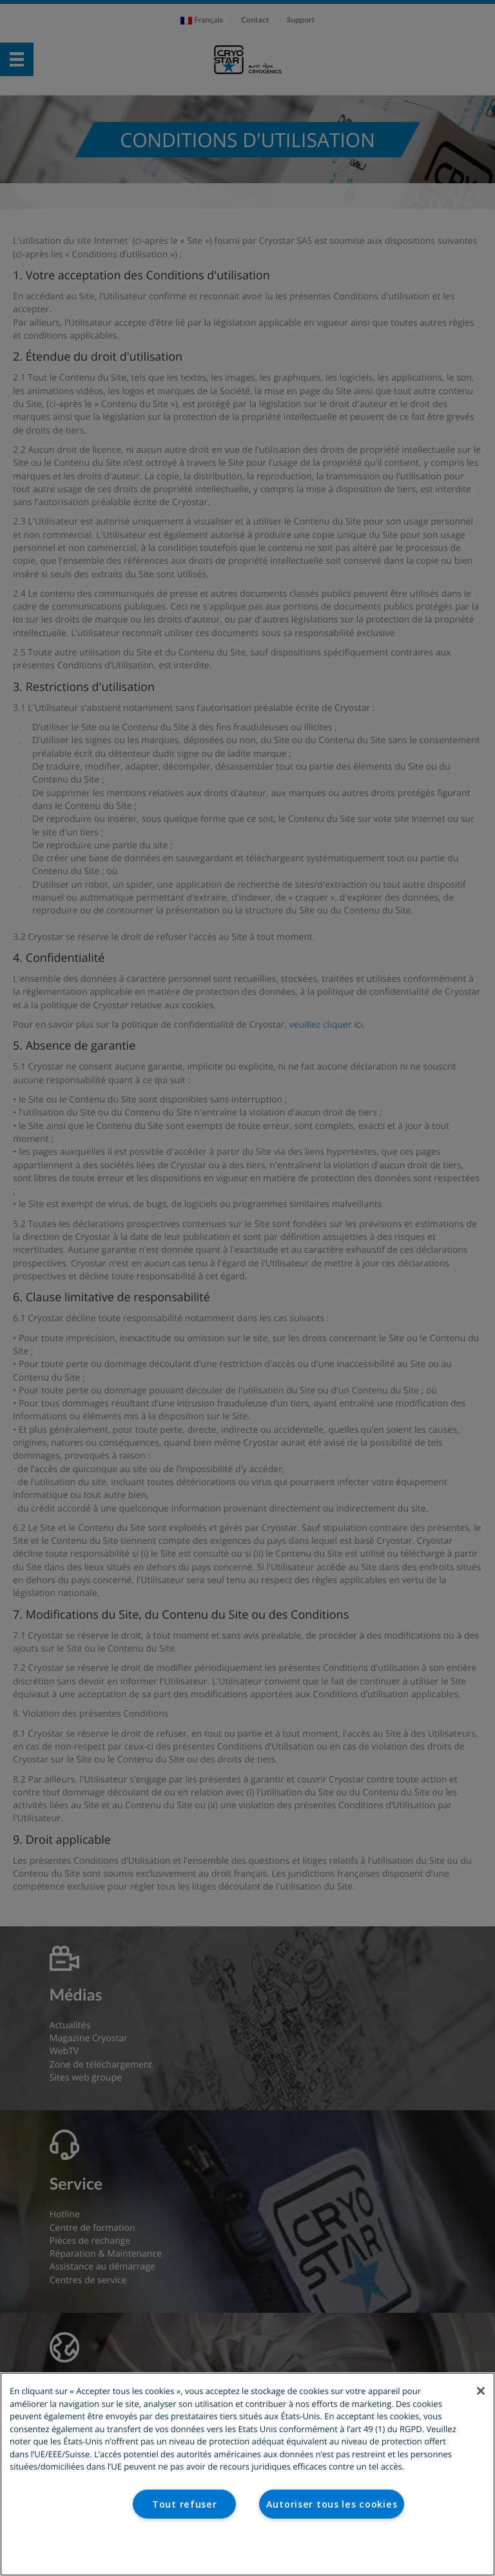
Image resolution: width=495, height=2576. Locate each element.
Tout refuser (184, 2504)
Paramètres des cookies (248, 2549)
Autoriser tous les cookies (332, 2504)
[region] (247, 2474)
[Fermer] (481, 2391)
